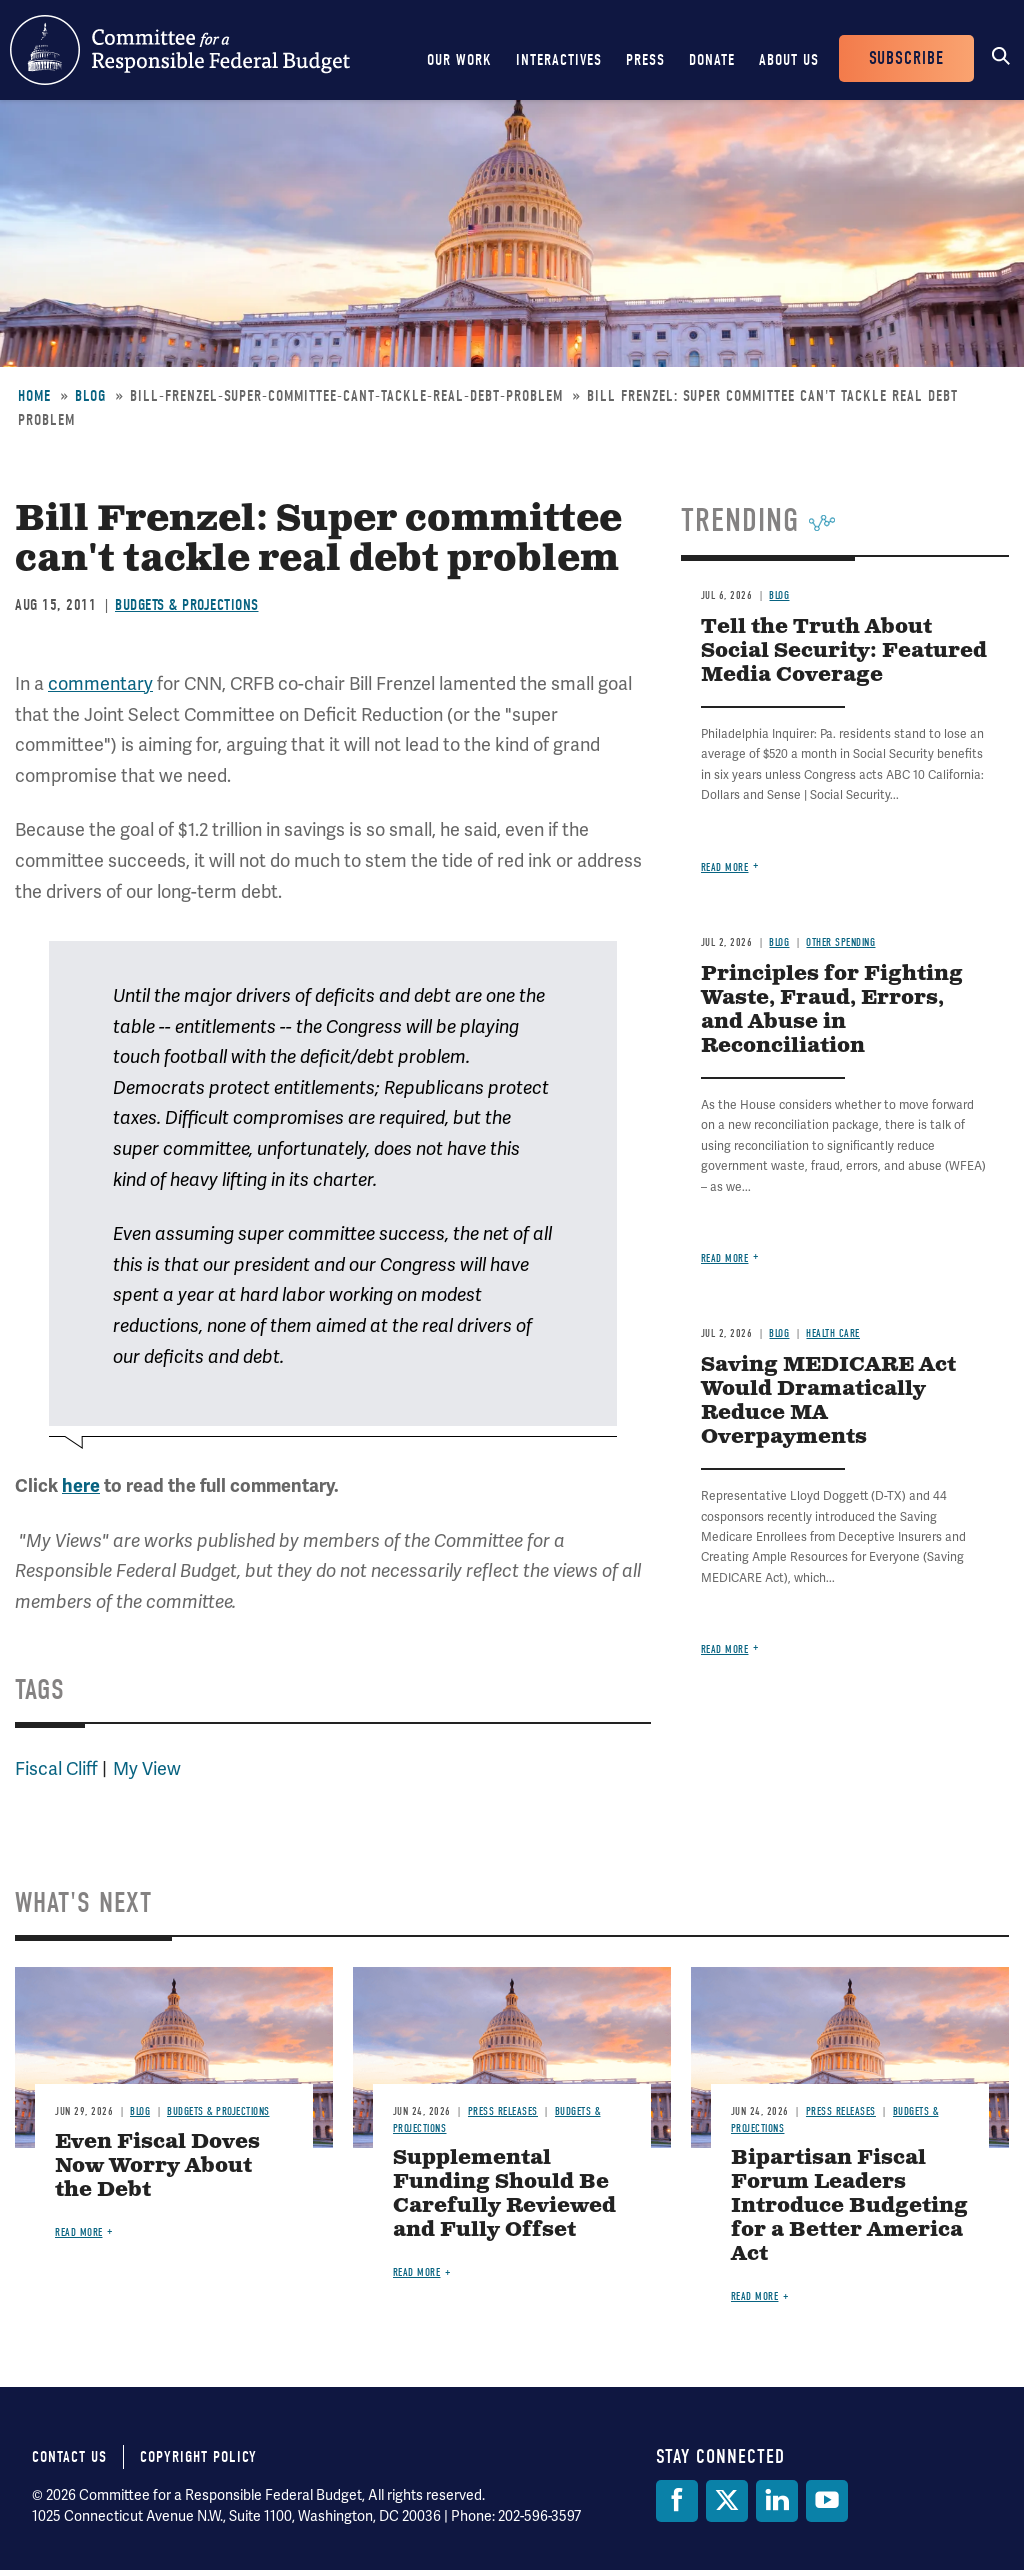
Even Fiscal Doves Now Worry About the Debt (157, 2166)
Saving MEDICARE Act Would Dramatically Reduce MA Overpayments (828, 1401)
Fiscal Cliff (56, 1768)
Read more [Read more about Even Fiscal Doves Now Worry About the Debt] (79, 2232)
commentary (100, 683)
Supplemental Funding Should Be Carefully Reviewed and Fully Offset (504, 2194)
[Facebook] (677, 2501)
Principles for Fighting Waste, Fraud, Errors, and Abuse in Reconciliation (832, 1010)
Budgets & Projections (187, 605)
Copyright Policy (198, 2457)
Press (645, 60)
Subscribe (906, 58)
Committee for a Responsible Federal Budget (180, 50)
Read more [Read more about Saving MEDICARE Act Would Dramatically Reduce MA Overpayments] (725, 1649)
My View (147, 1768)
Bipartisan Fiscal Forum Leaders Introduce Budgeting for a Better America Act (849, 2206)
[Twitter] (727, 2501)
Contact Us (69, 2457)
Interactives (559, 60)
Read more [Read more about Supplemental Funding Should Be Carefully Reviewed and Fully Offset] (417, 2272)
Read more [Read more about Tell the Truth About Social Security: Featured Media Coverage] (725, 867)
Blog (90, 396)
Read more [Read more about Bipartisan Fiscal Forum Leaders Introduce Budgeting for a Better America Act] (755, 2296)
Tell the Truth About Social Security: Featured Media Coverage (844, 651)
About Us (789, 60)
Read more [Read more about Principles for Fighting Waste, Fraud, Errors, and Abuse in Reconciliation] (725, 1258)
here (81, 1486)
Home (34, 396)
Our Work (459, 60)
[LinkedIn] (777, 2501)
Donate (712, 60)
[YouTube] (827, 2501)
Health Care (833, 1333)
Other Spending (840, 942)
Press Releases (503, 2111)
